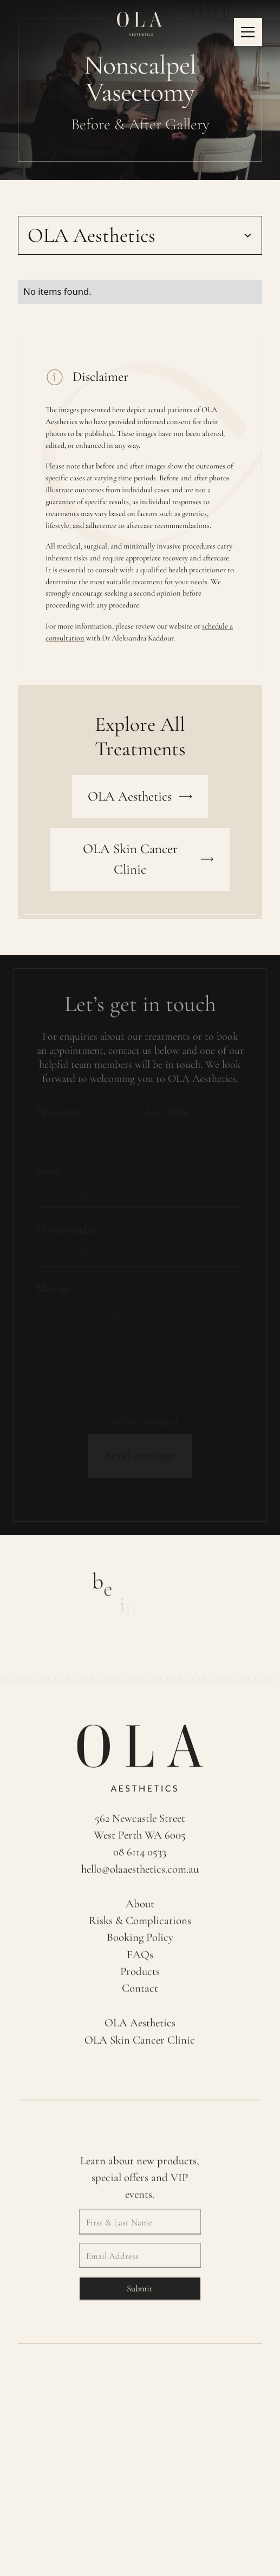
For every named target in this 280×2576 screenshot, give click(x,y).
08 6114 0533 (140, 1857)
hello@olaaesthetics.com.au (140, 1874)
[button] (248, 32)
